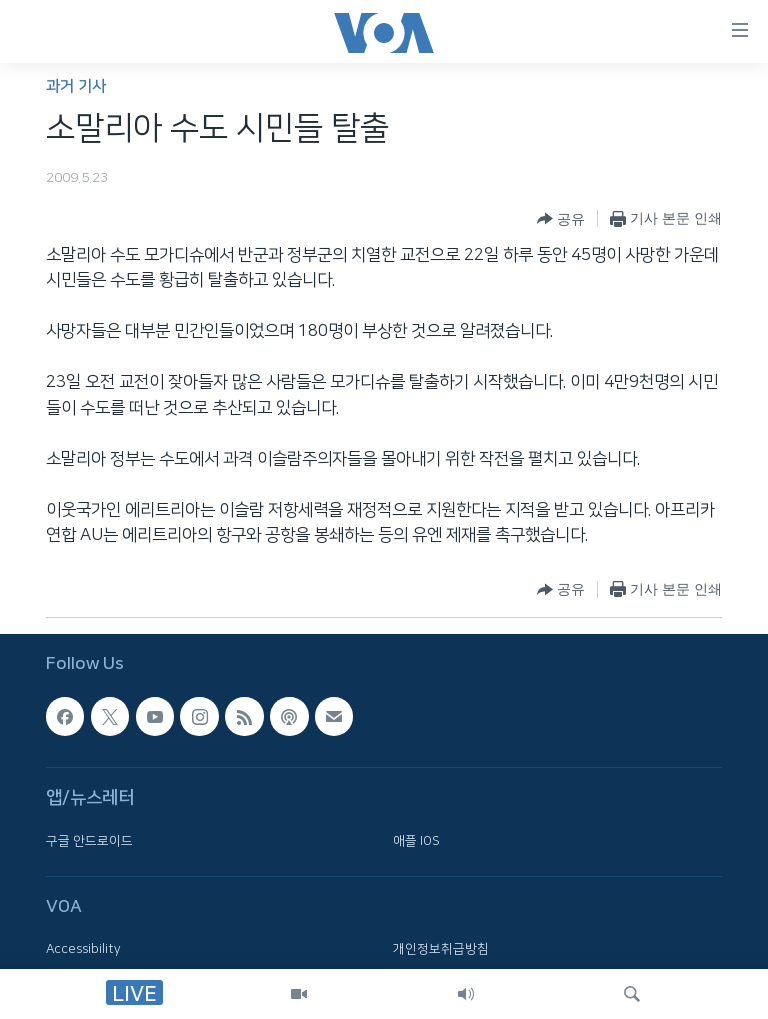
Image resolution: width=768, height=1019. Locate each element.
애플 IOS (416, 841)
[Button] (561, 219)
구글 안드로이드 (89, 841)
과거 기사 (76, 86)
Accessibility (83, 949)
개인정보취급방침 (441, 949)
